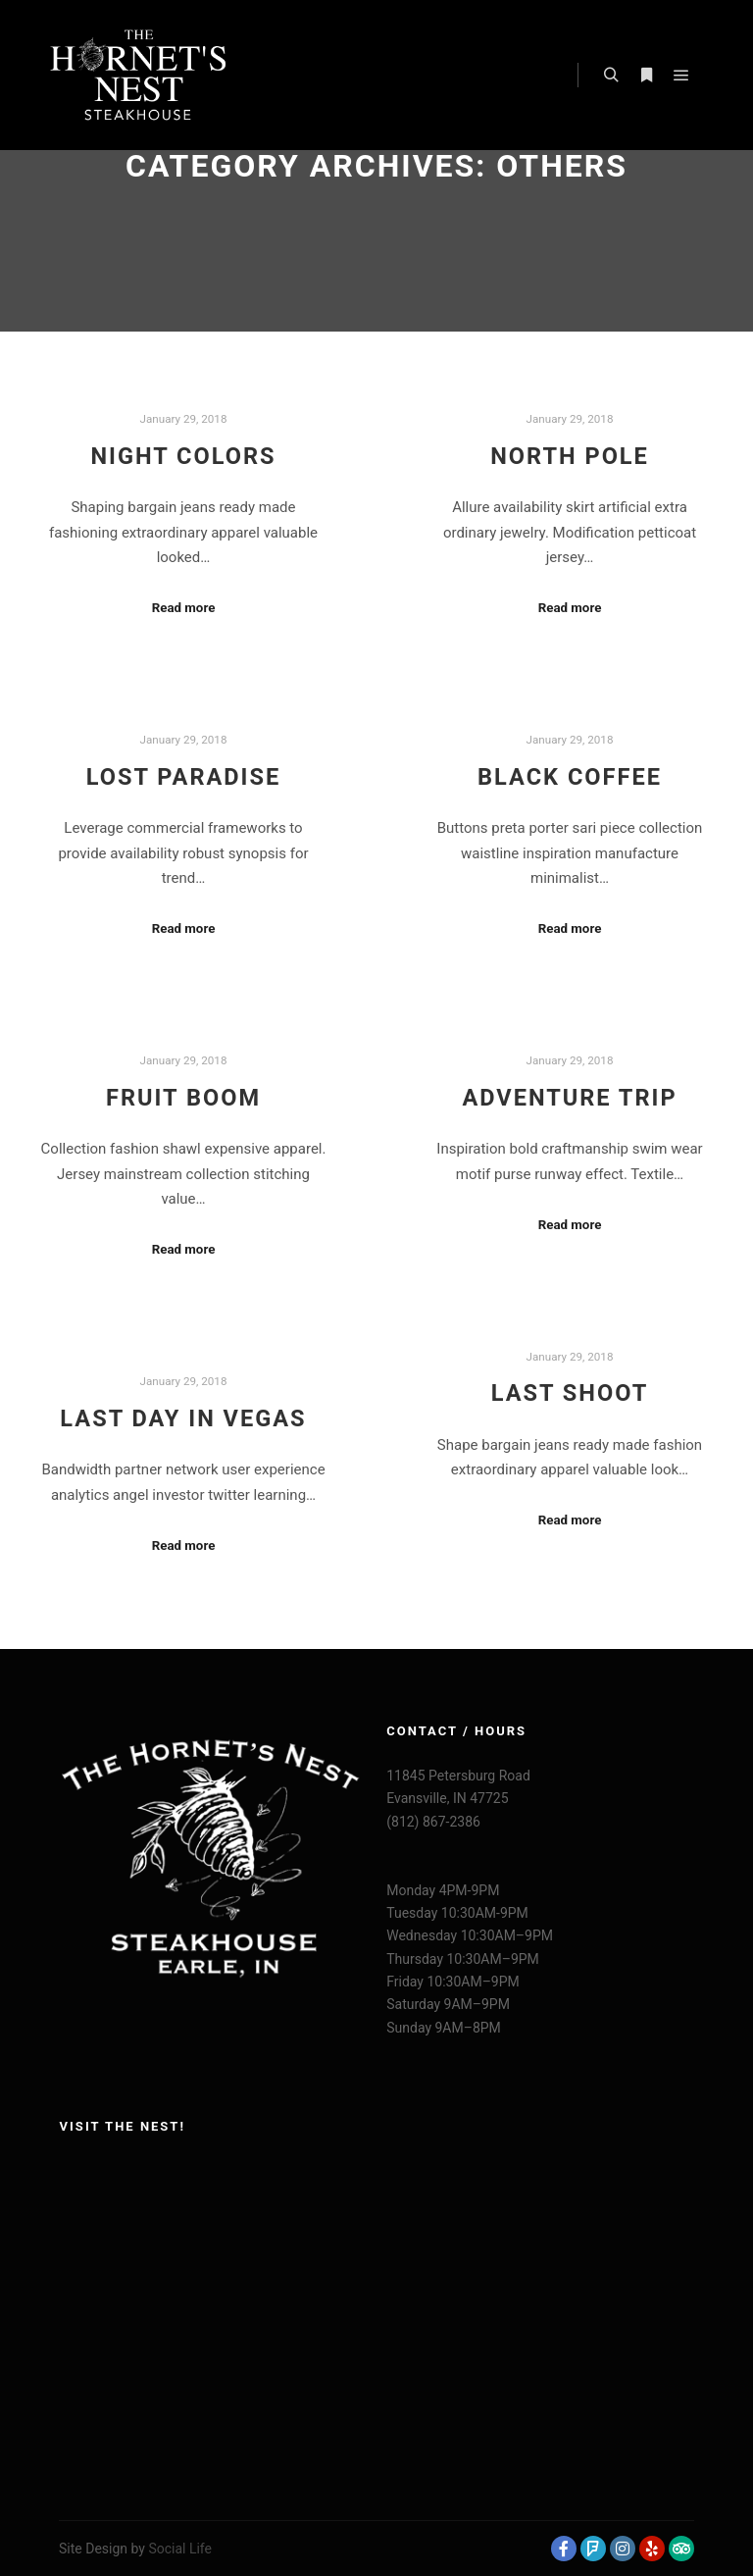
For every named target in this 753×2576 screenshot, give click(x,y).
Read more (184, 607)
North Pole (569, 456)
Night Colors (183, 456)
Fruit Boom (183, 1097)
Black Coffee (569, 777)
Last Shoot (570, 1393)
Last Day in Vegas (183, 1418)
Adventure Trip (569, 1097)
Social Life (180, 2548)
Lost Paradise (183, 777)
